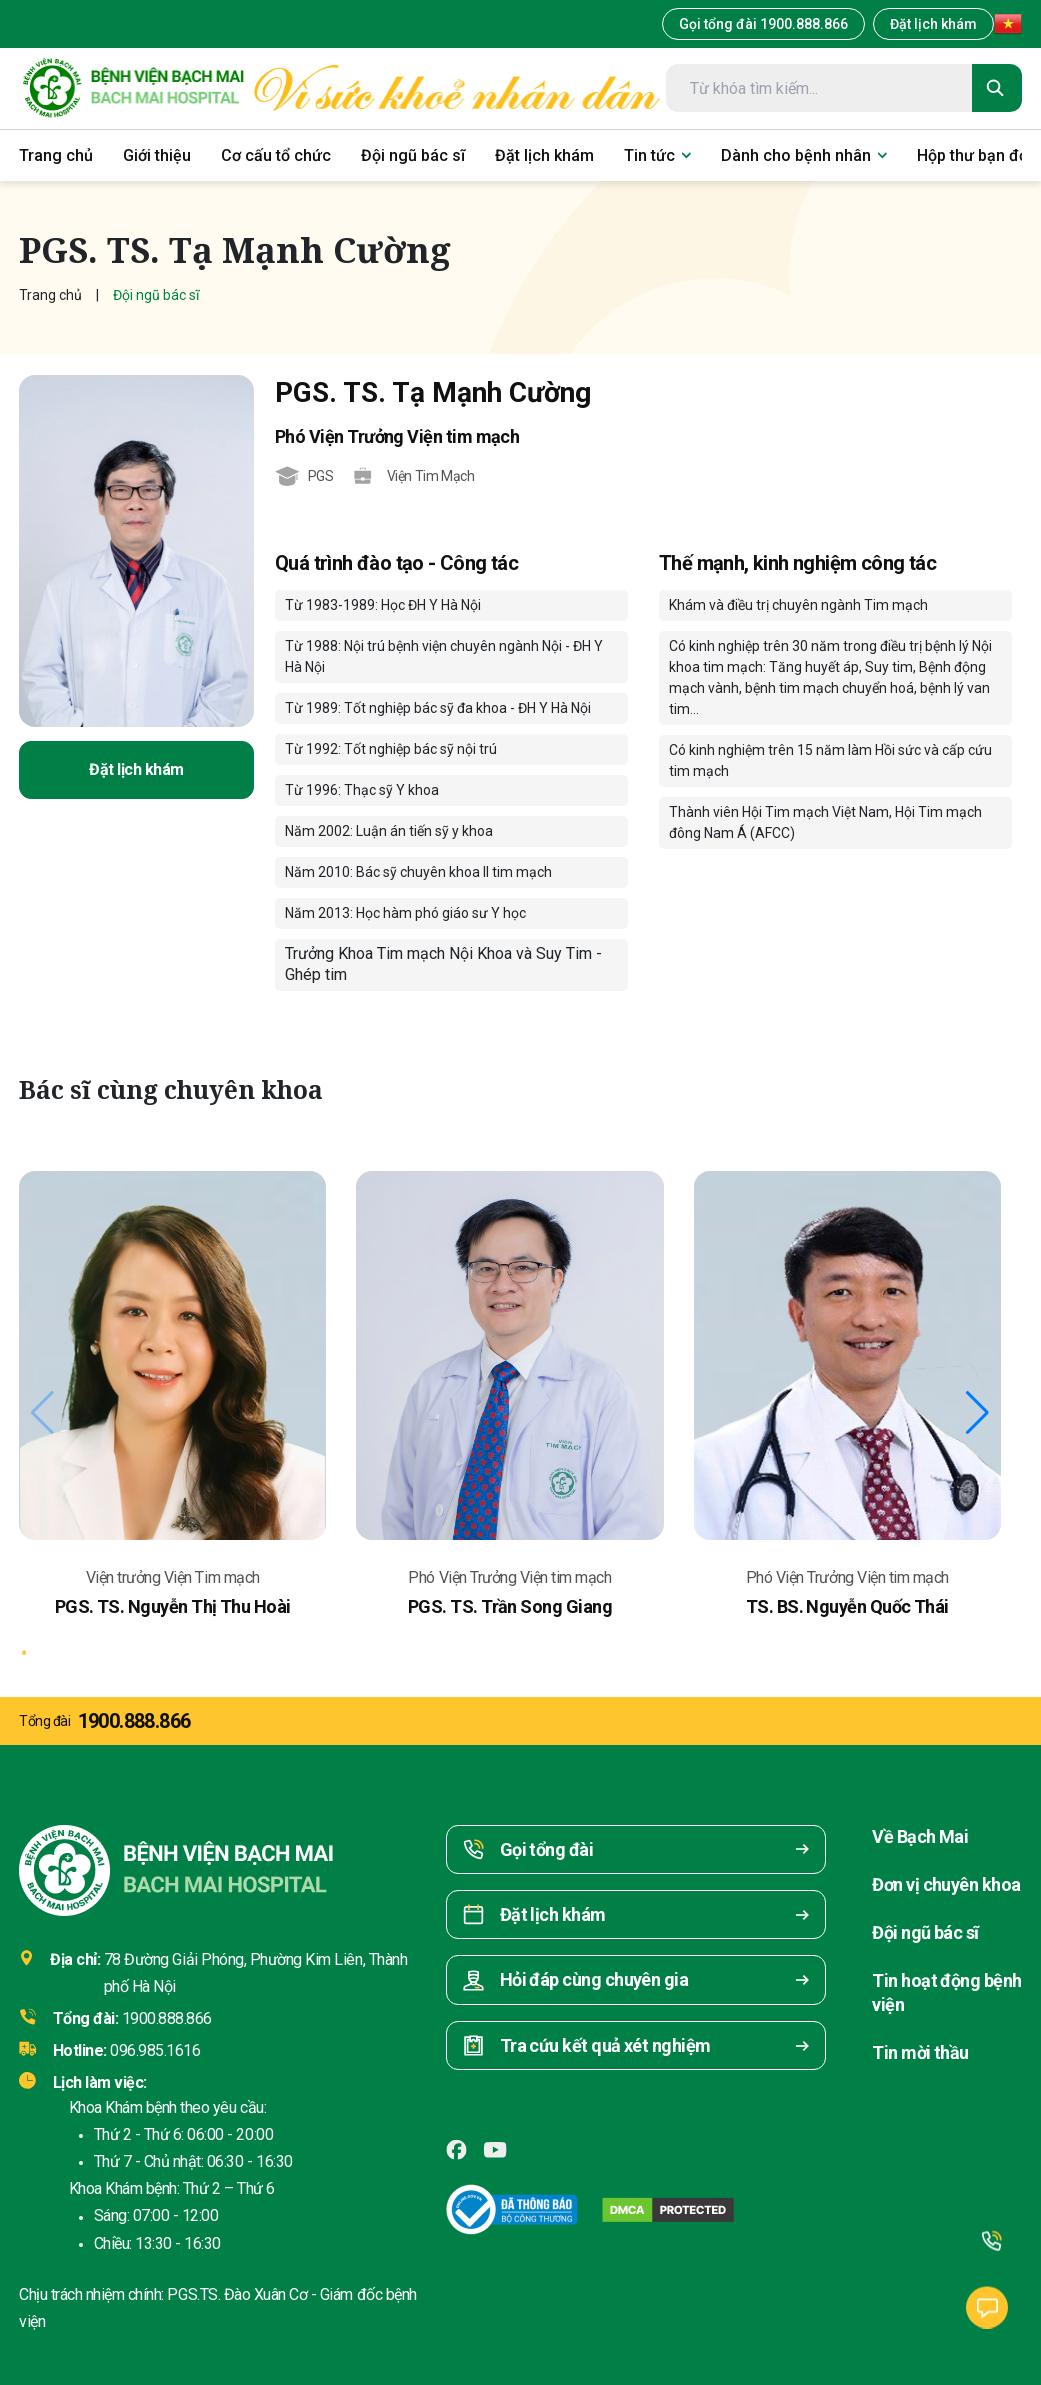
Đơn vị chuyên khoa (946, 1884)
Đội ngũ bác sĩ (925, 1932)
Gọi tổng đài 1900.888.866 (763, 24)
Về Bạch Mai (920, 1836)
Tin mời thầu (920, 2052)
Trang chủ (50, 295)
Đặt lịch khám (933, 24)
